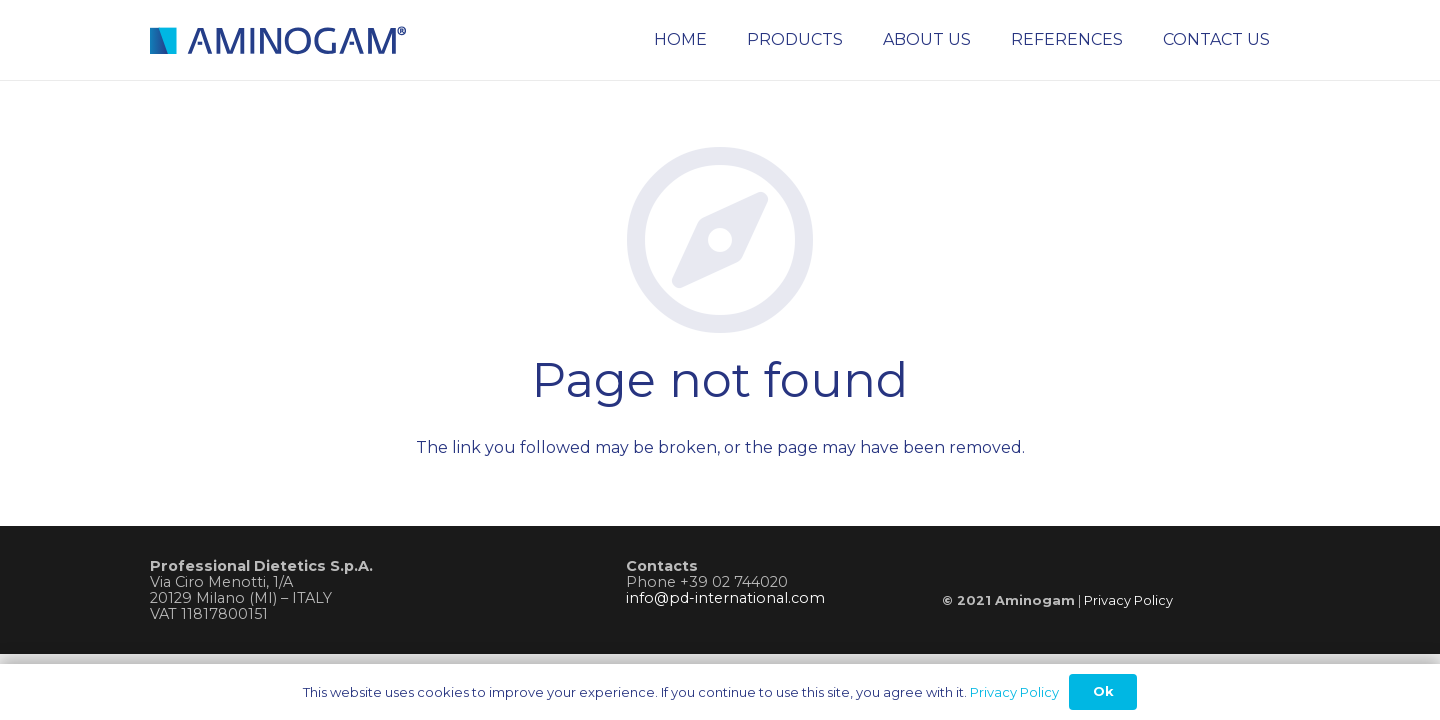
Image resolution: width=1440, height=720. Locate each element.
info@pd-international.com (725, 598)
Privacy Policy (1128, 600)
